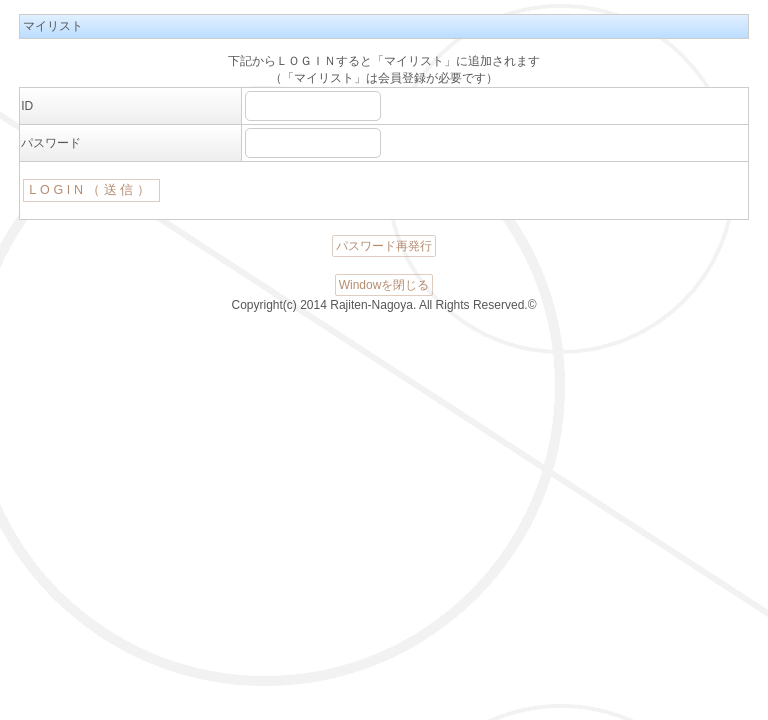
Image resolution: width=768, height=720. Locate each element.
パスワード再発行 (384, 246)
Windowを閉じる (384, 285)
